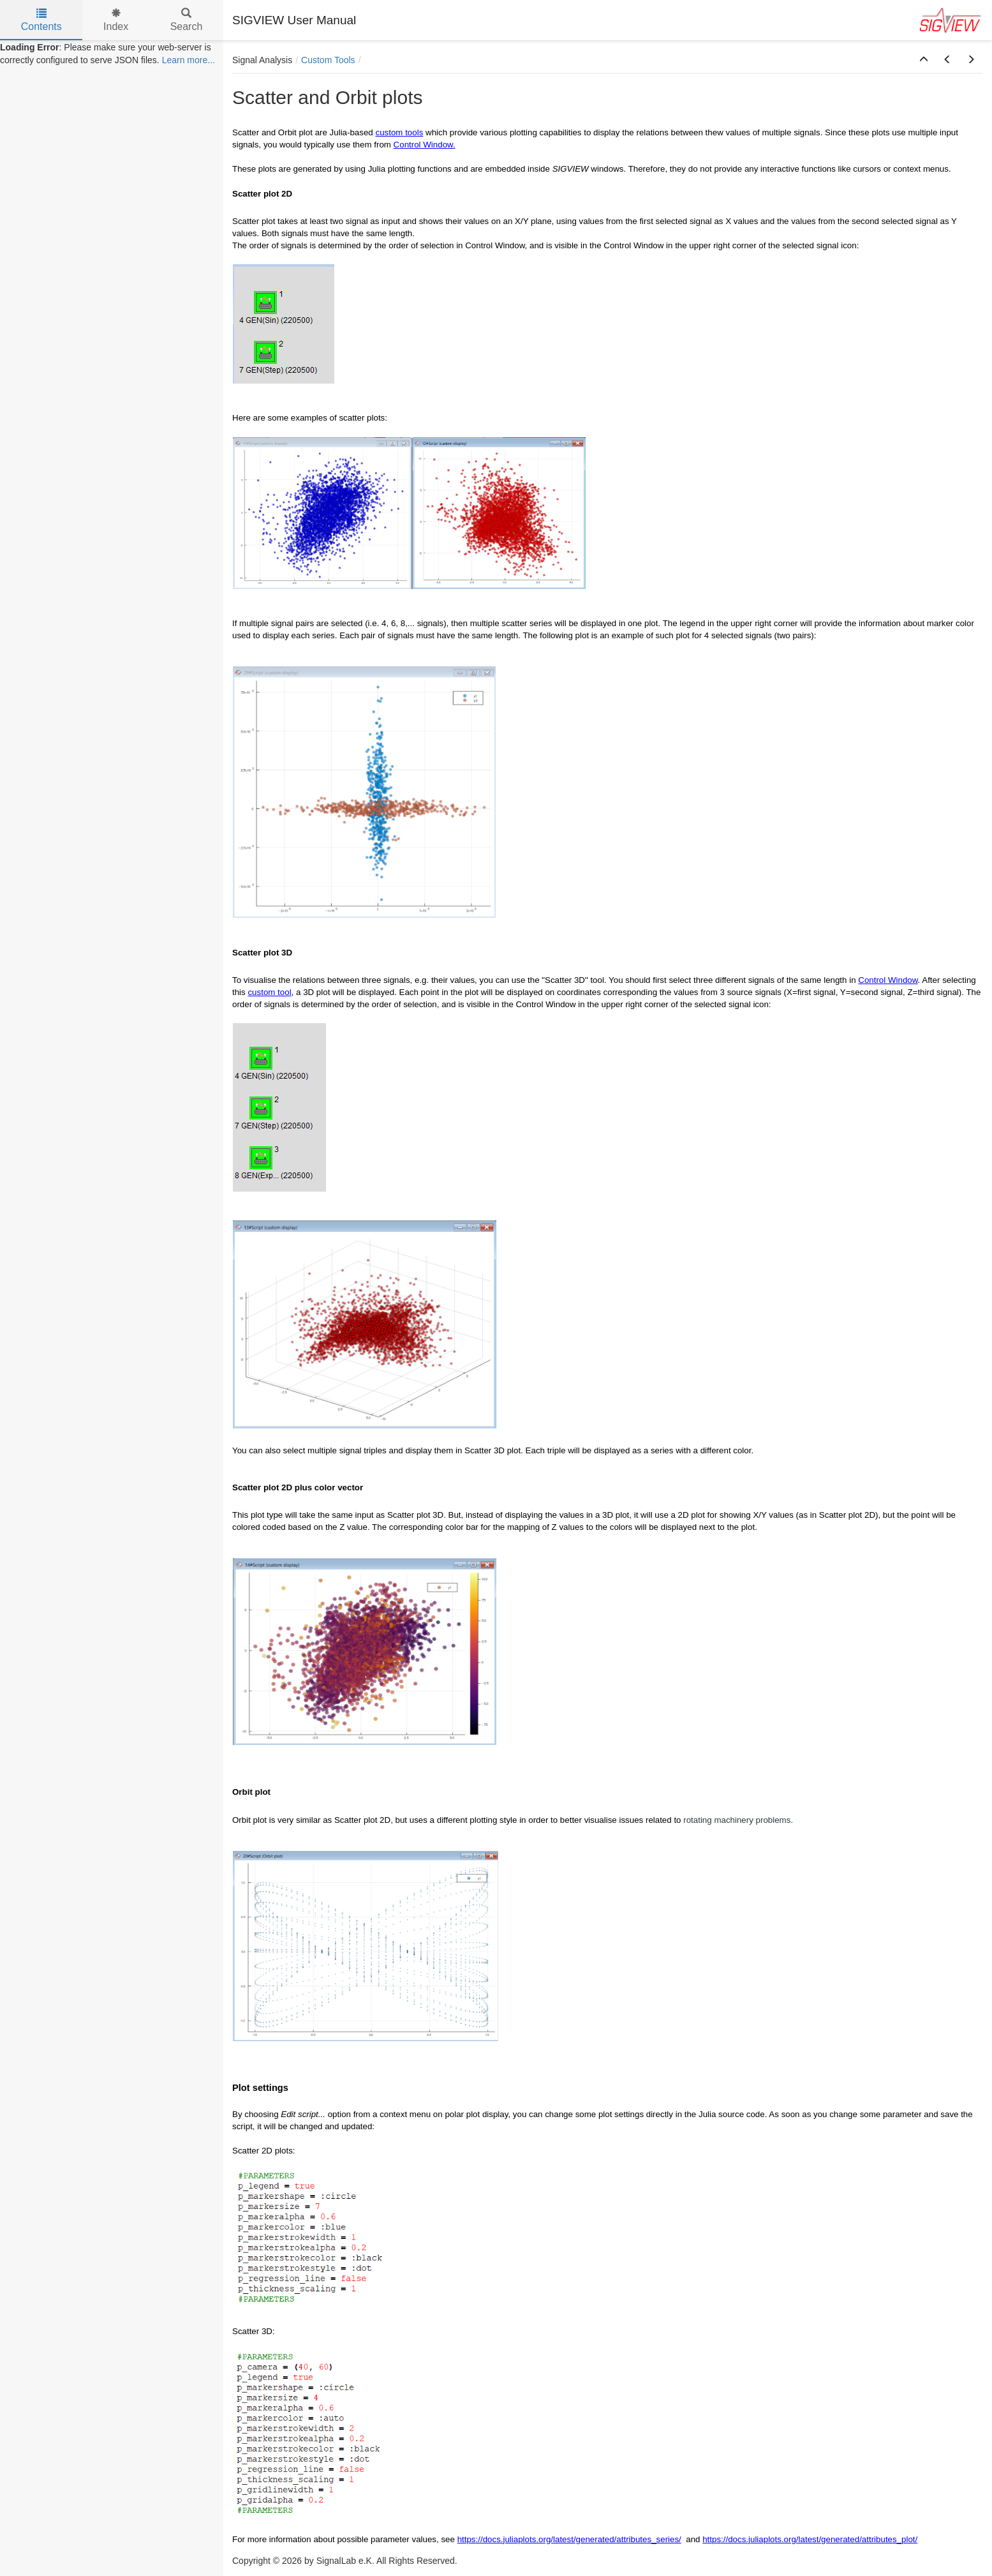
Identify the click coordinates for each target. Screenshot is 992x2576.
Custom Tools (328, 60)
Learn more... (188, 60)
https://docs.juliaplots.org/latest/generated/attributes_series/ (569, 2539)
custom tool (269, 992)
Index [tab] (115, 20)
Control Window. (424, 144)
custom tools (399, 132)
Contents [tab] (41, 20)
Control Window (887, 980)
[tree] (111, 53)
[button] (924, 60)
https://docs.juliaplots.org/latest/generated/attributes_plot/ (809, 2539)
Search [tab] (186, 20)
